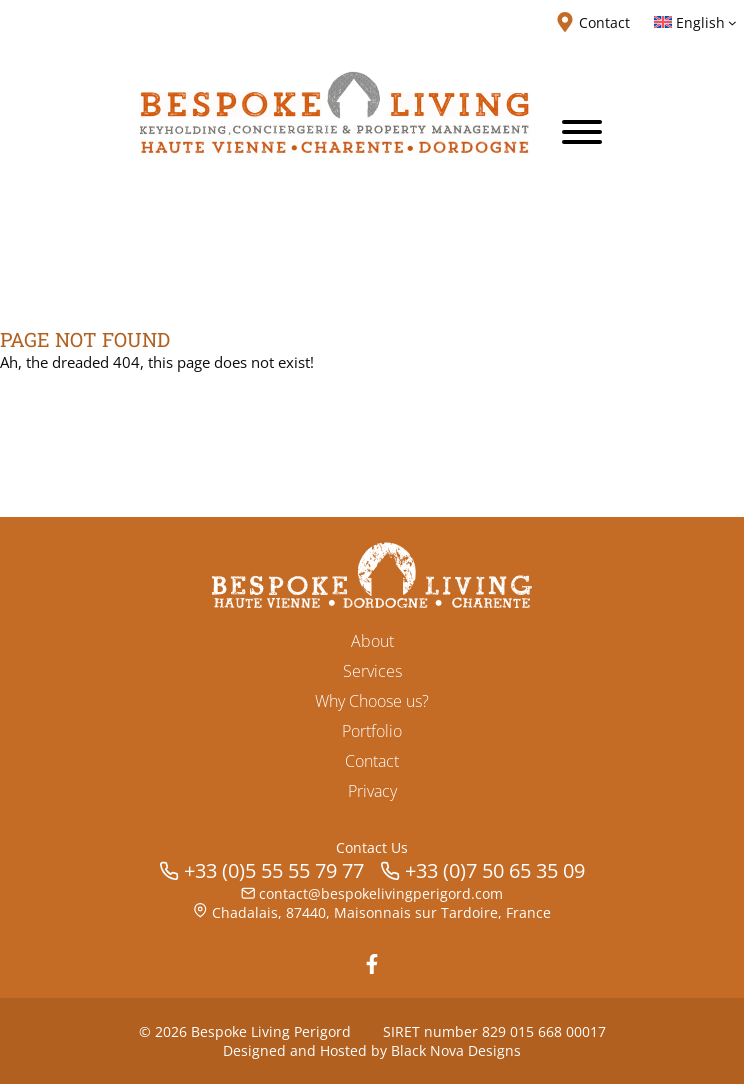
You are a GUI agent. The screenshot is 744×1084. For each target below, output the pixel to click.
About (372, 641)
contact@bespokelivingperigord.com (381, 893)
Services (372, 671)
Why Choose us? (372, 701)
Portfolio (372, 731)
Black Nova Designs (456, 1050)
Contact (372, 761)
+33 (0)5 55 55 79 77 (274, 870)
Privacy (372, 791)
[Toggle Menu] (582, 132)
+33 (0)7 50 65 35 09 (495, 870)
